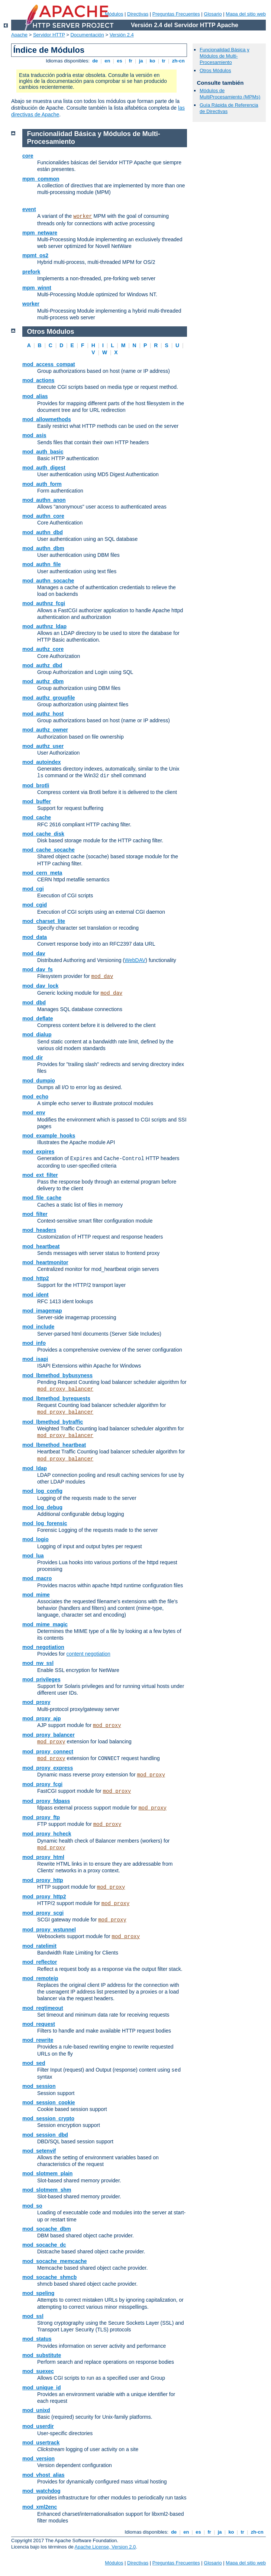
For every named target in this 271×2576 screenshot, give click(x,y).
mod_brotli (35, 785)
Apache (19, 35)
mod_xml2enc (39, 2507)
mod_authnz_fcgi (43, 603)
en (107, 61)
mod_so (32, 2206)
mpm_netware (39, 233)
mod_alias (35, 396)
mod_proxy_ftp (41, 1817)
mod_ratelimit (39, 1946)
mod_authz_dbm (43, 681)
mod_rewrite (37, 2040)
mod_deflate (37, 1018)
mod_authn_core (43, 516)
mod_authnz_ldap (44, 626)
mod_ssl (32, 2316)
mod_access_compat (48, 364)
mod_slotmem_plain (47, 2173)
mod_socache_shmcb (49, 2277)
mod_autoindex (41, 762)
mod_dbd (34, 1002)
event (29, 209)
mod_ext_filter (40, 1175)
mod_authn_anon (44, 500)
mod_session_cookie (48, 2102)
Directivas (137, 14)
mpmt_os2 (35, 255)
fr (131, 61)
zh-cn (178, 61)
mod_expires (38, 1152)
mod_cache (36, 817)
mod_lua (33, 1556)
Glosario (213, 14)
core (27, 156)
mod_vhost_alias (43, 2475)
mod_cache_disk (43, 834)
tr (164, 61)
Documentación (87, 35)
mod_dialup (37, 1034)
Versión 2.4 (122, 35)
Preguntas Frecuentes (176, 14)
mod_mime (36, 1595)
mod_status (37, 2339)
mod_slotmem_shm (46, 2190)
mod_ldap (34, 1468)
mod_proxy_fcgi (42, 1784)
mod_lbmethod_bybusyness (57, 1375)
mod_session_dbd (45, 2135)
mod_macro (37, 1578)
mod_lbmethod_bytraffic (52, 1422)
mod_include (38, 1327)
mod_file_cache (41, 1198)
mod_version (38, 2459)
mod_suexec (38, 2371)
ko (152, 61)
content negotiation (88, 1654)
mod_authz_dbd (42, 665)
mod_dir (32, 1058)
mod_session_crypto (48, 2118)
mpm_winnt (36, 288)
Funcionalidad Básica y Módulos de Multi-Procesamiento (224, 56)
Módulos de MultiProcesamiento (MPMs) (230, 94)
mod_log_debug (42, 1507)
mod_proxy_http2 (44, 1896)
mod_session (38, 2086)
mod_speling (38, 2293)
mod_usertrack (40, 2443)
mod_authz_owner (45, 730)
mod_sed (33, 2063)
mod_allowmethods (46, 419)
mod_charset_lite (43, 921)
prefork (31, 272)
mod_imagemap (42, 1311)
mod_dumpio (38, 1081)
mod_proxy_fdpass (46, 1801)
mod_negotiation (43, 1647)
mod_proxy (36, 1702)
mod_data (34, 937)
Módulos (114, 14)
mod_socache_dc (44, 2245)
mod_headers (39, 1230)
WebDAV (135, 960)
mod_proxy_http (42, 1880)
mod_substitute (41, 2355)
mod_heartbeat (40, 1246)
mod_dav (33, 953)
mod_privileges (41, 1679)
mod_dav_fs (37, 969)
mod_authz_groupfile (48, 698)
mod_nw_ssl (38, 1663)
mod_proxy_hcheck (46, 1834)
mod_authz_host (43, 714)
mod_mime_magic (45, 1624)
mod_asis (34, 435)
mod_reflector (39, 1962)
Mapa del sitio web (246, 14)
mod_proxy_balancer (65, 1389)
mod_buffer (36, 801)
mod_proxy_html (43, 1857)
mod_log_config (42, 1491)
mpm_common (40, 179)
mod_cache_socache (48, 850)
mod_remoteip (40, 1978)
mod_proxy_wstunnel (49, 1930)
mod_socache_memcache (54, 2261)
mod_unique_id (41, 2388)
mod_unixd (36, 2410)
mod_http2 (35, 1278)
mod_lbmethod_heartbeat (54, 1445)
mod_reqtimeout (42, 2008)
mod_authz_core (43, 649)
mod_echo (35, 1097)
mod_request (38, 2024)
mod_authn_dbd (42, 532)
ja (141, 61)
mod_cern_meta (42, 873)
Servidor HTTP (49, 35)
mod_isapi (35, 1359)
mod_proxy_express (47, 1768)
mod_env (33, 1113)
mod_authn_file (41, 564)
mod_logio (35, 1539)
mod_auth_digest (43, 468)
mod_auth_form (42, 484)
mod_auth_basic (42, 452)
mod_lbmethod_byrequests (56, 1398)
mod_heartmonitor (45, 1262)
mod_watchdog (41, 2491)
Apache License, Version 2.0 (105, 2547)
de (95, 61)
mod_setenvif (39, 2151)
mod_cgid (34, 905)
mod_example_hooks (48, 1136)
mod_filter (35, 1214)
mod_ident (35, 1295)
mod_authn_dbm (43, 548)
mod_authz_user (43, 746)
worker (82, 216)
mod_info (34, 1343)
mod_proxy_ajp (41, 1718)
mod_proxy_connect (47, 1752)
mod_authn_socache (48, 581)
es (120, 61)
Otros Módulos (215, 70)
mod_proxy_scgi (43, 1913)
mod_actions (38, 380)
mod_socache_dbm (46, 2229)
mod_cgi (33, 889)
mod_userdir (38, 2426)
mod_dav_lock (40, 986)
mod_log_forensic (44, 1523)
